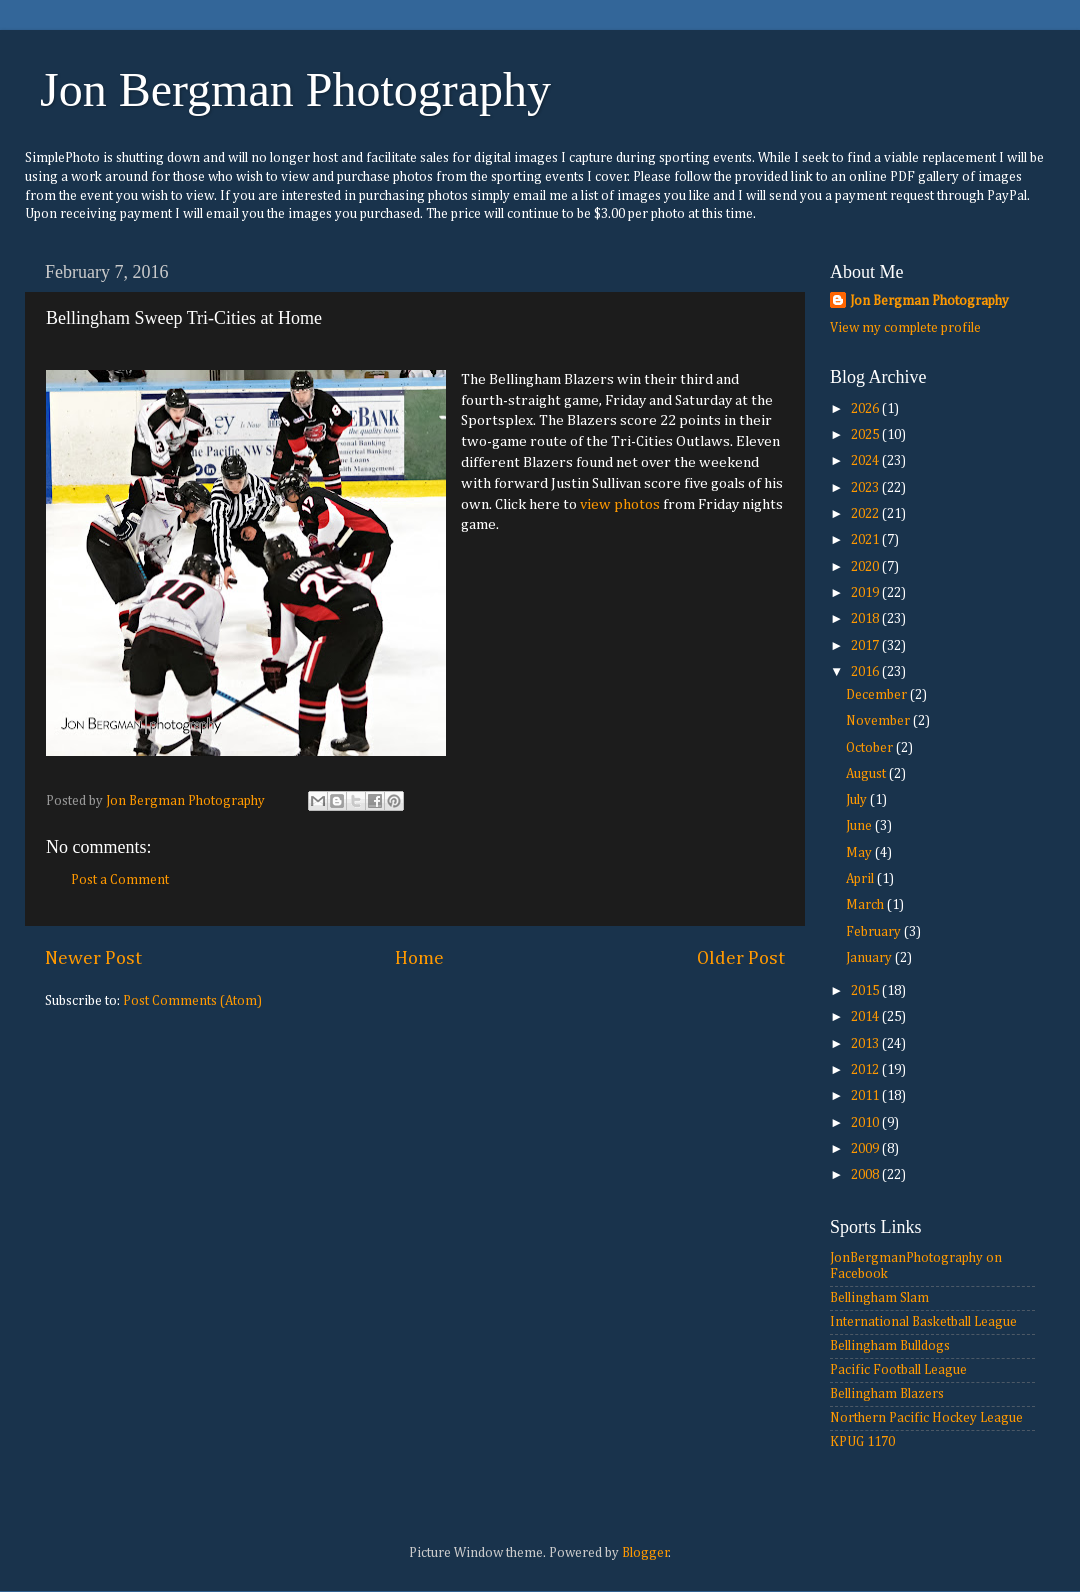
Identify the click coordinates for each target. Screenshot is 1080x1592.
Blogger (645, 1553)
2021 (866, 540)
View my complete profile (905, 328)
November (879, 721)
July (858, 800)
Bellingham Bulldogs (890, 1346)
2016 (866, 672)
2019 (866, 593)
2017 (866, 646)
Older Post (741, 958)
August (867, 774)
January (870, 958)
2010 (866, 1123)
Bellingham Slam (879, 1298)
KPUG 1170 (862, 1442)
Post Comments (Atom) (192, 1001)
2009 (866, 1149)
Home (419, 958)
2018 (866, 619)
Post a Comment (120, 880)
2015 (866, 991)
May (860, 853)
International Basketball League (923, 1322)
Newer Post (93, 958)
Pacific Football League (898, 1370)
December (878, 695)
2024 (866, 461)
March (866, 905)
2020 (866, 567)
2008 (866, 1175)
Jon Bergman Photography (295, 89)
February (875, 932)
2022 (866, 514)
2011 (866, 1096)
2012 (866, 1070)
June (860, 826)
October (871, 748)
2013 (866, 1044)
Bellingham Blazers (887, 1394)
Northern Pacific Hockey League (926, 1418)
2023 (866, 488)
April (861, 879)
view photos (620, 504)
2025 (866, 435)
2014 (866, 1017)
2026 (866, 409)
